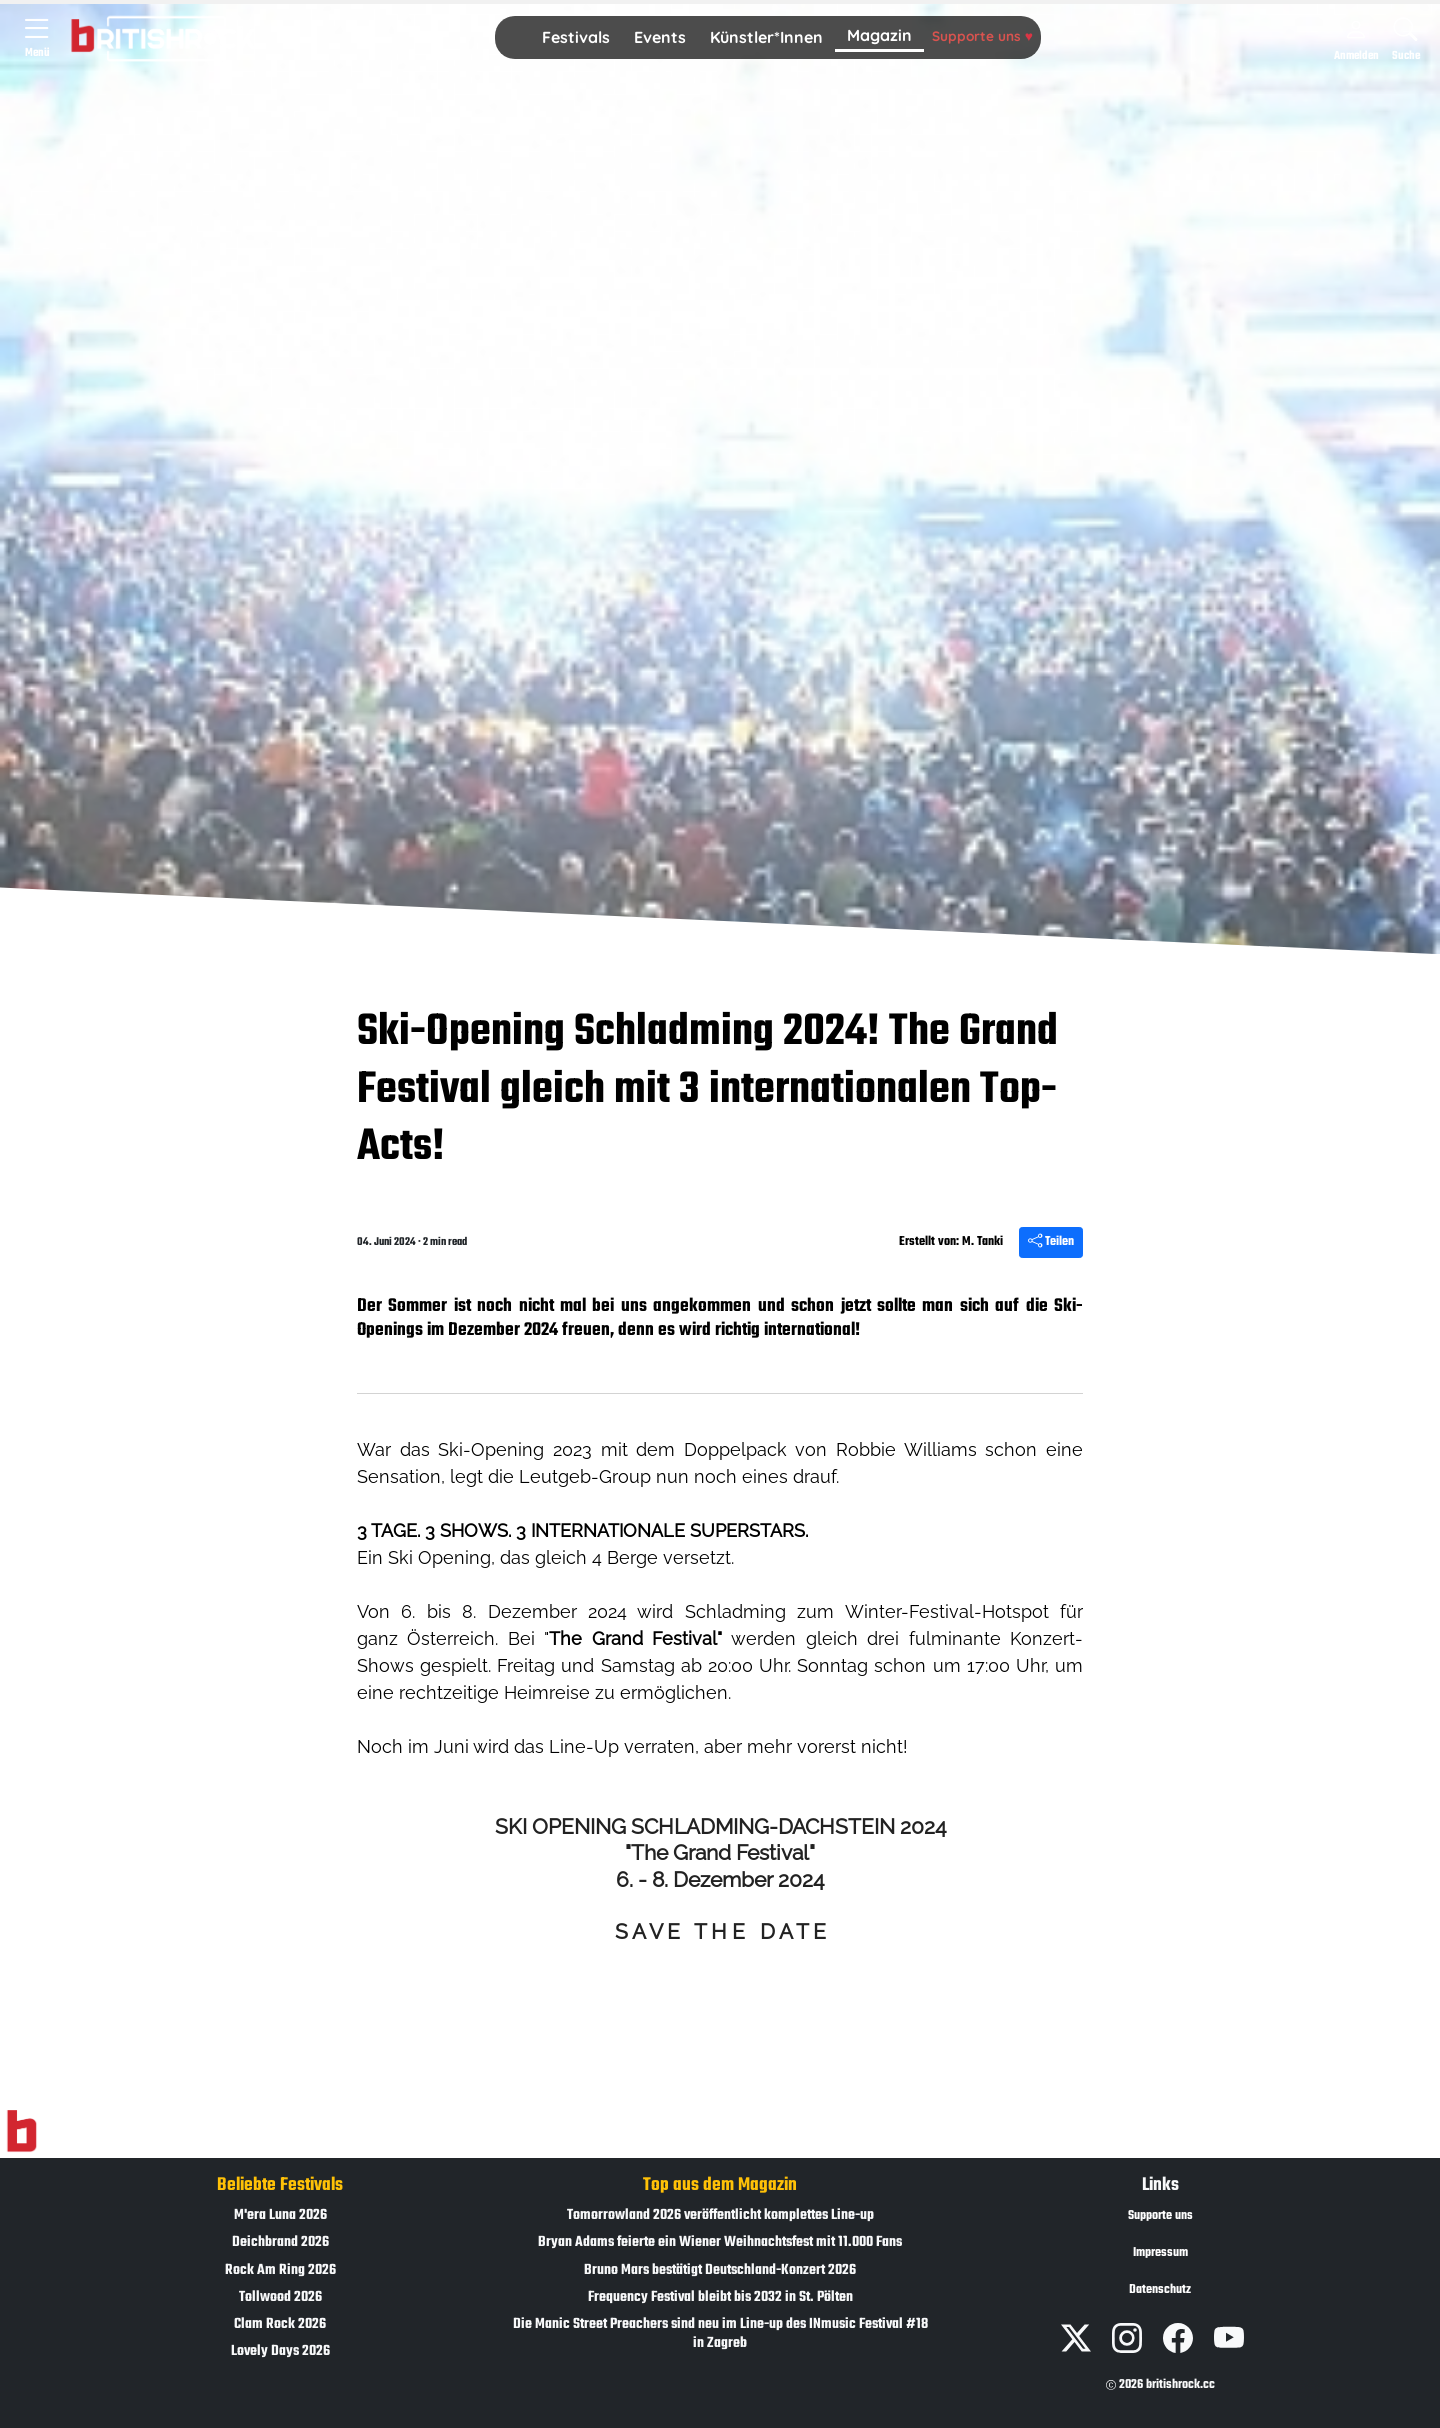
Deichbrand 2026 (280, 2242)
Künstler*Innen (766, 37)
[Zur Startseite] (21, 2132)
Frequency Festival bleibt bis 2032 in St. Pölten (720, 2297)
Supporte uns (982, 35)
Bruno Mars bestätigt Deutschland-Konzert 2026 (720, 2270)
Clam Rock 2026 (280, 2324)
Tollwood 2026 (280, 2297)
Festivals (576, 37)
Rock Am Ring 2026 (280, 2270)
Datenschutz (1160, 2290)
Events (660, 37)
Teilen (1051, 1242)
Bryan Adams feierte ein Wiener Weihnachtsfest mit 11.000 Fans (720, 2242)
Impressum (1160, 2253)
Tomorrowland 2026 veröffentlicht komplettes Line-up (720, 2215)
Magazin (879, 35)
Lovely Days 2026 (280, 2351)
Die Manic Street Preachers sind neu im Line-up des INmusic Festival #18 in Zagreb (720, 2334)
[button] (576, 38)
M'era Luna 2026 (280, 2215)
